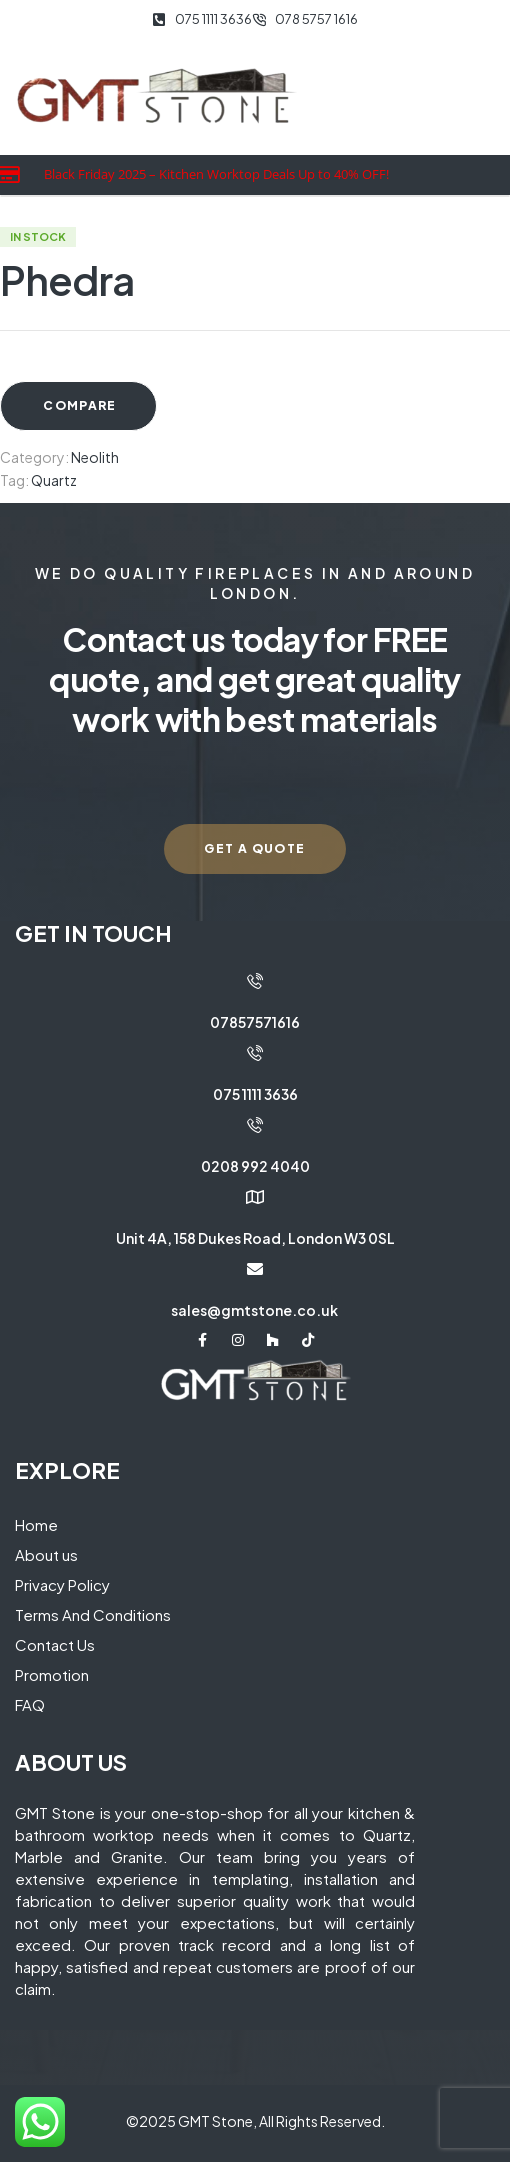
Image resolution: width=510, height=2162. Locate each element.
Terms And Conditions (93, 1614)
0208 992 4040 (255, 1166)
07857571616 (255, 1022)
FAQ (30, 1704)
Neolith (95, 457)
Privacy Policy (62, 1584)
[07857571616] (255, 981)
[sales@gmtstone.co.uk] (255, 1269)
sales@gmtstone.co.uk (254, 1310)
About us (46, 1554)
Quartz (54, 480)
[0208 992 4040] (255, 1125)
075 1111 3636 (255, 1094)
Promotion (52, 1674)
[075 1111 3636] (255, 1053)
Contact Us (55, 1644)
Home (36, 1524)
